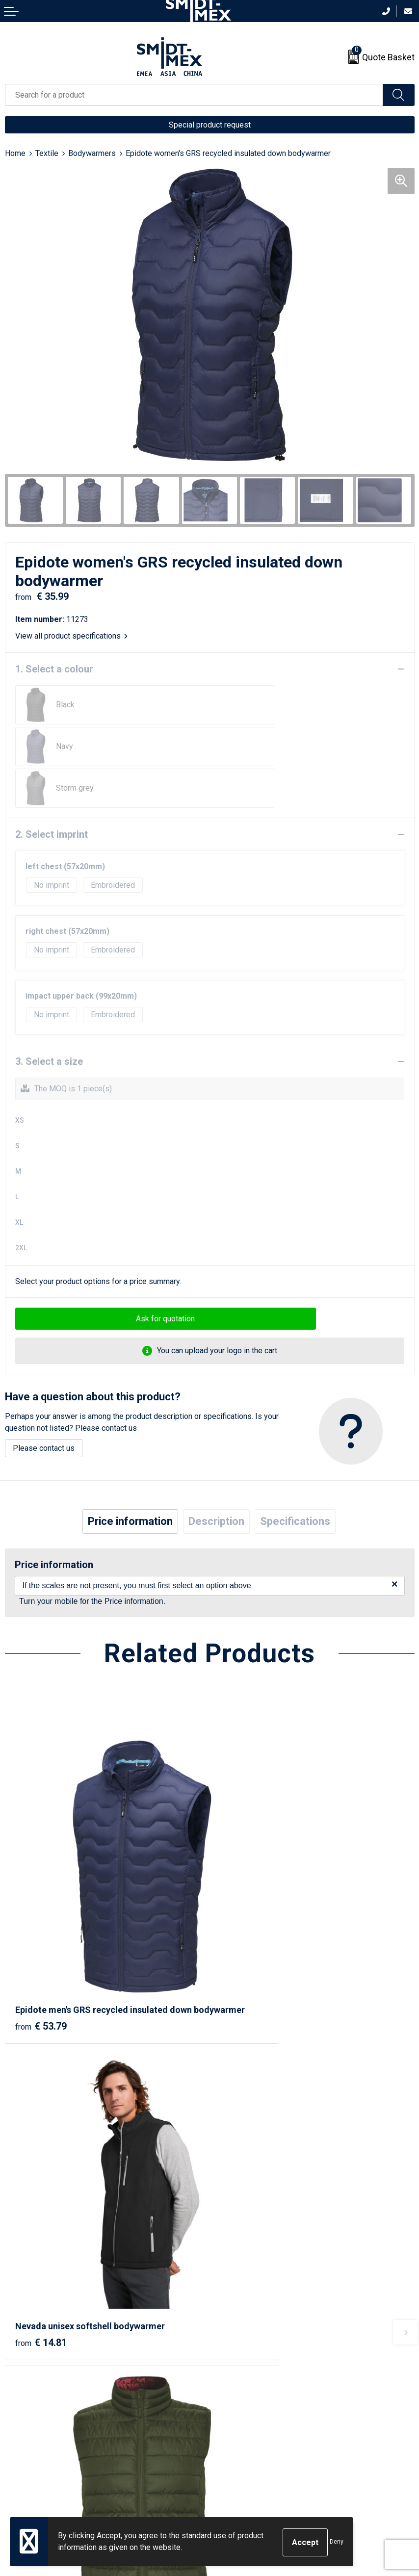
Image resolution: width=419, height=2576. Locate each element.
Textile (46, 153)
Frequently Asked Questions (263, 2304)
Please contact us (44, 1406)
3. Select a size (49, 1020)
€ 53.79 (41, 1928)
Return (16, 2435)
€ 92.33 (245, 2191)
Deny (336, 2542)
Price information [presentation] (130, 1479)
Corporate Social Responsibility (268, 2480)
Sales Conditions (243, 2420)
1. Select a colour (54, 669)
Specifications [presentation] (295, 1479)
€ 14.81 (245, 1915)
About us (229, 2274)
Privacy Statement (245, 2450)
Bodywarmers (92, 153)
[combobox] (194, 95)
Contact (18, 2420)
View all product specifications (71, 636)
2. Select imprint (51, 793)
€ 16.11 (41, 2178)
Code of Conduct (243, 2465)
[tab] (130, 1480)
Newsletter (233, 2289)
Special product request (210, 124)
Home (15, 153)
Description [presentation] (216, 1479)
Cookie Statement (245, 2435)
